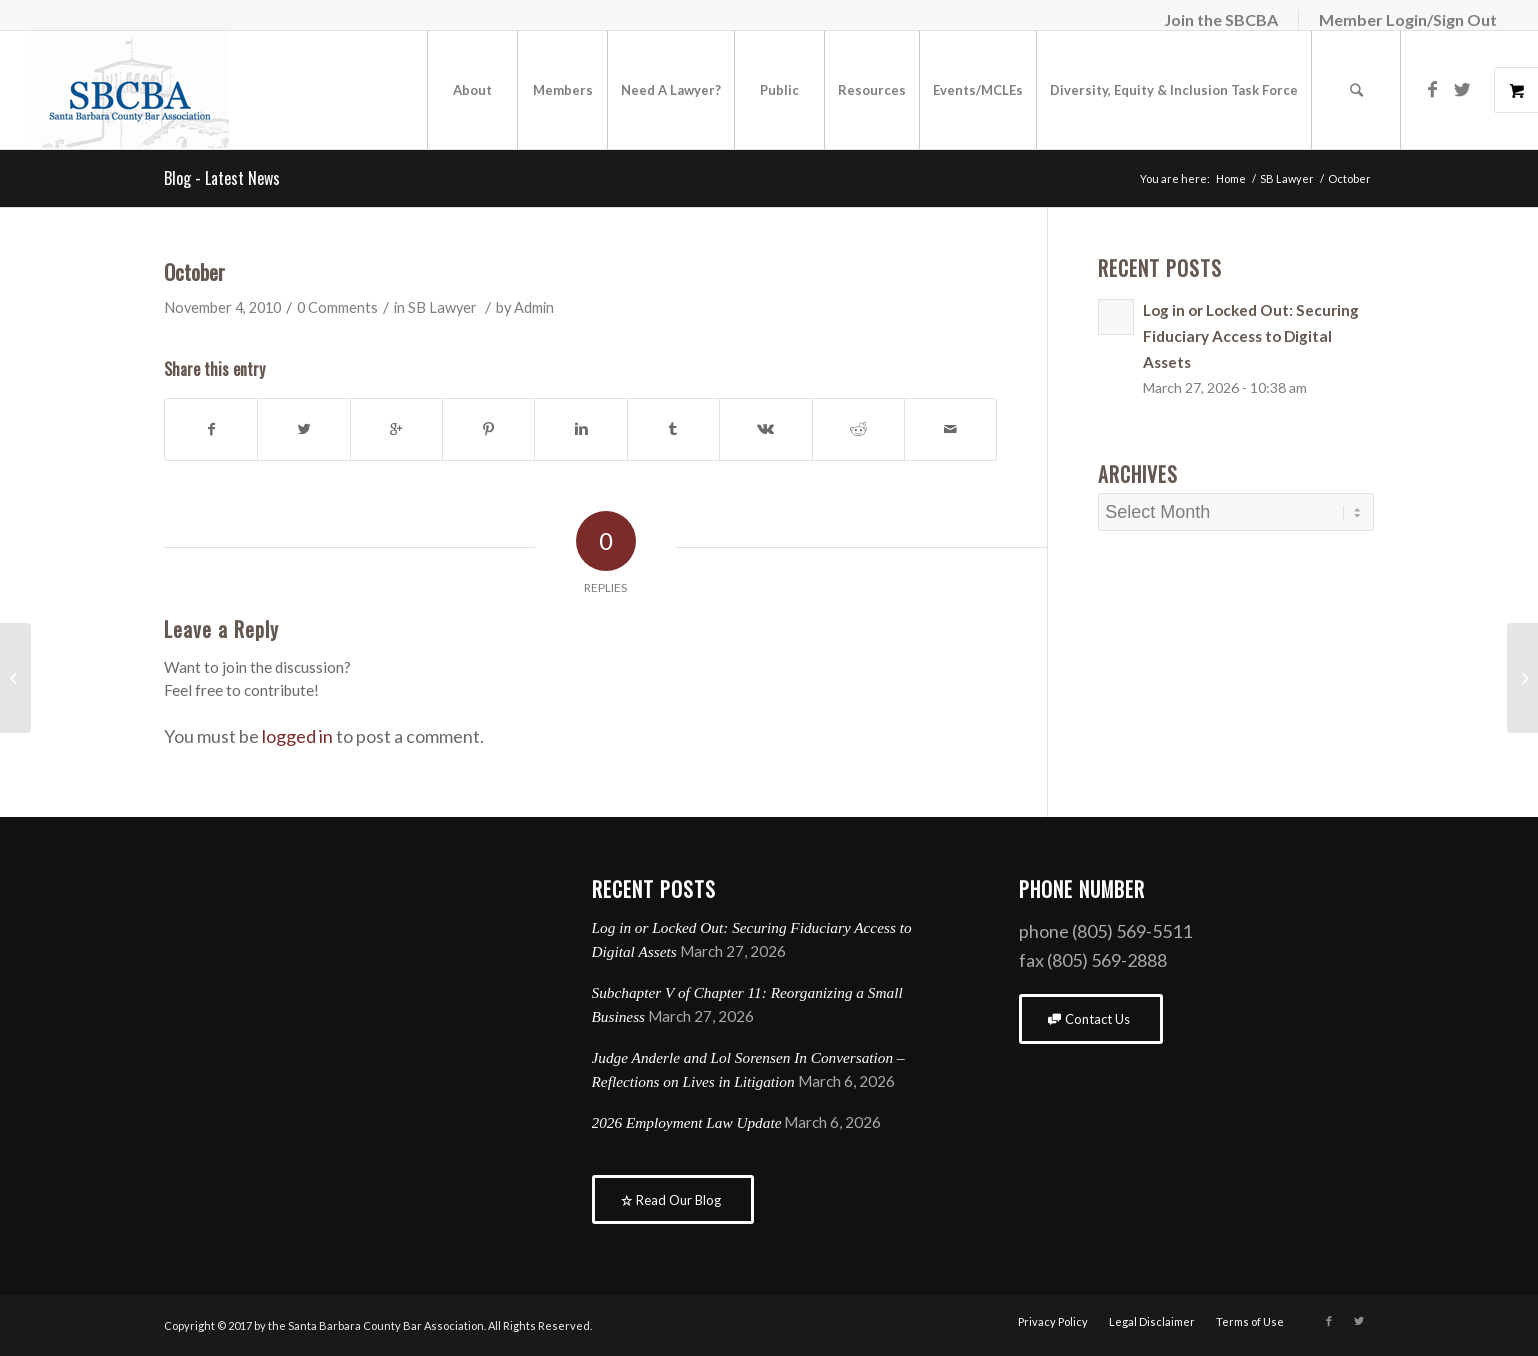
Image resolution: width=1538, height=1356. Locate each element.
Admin (534, 307)
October (194, 271)
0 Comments (337, 307)
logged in (297, 736)
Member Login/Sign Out (1408, 19)
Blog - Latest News (222, 178)
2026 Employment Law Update (687, 1122)
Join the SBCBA (1221, 19)
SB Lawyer (1287, 178)
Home (1231, 178)
